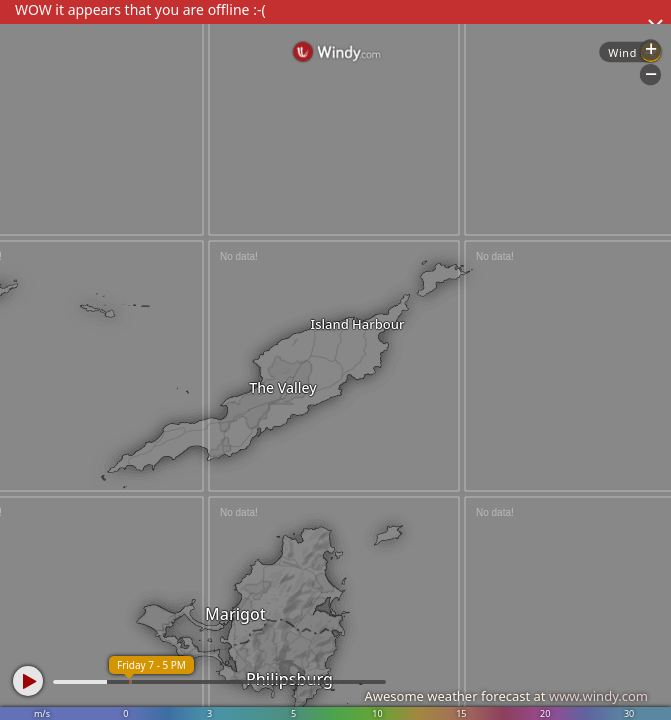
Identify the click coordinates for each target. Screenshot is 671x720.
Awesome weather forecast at (506, 696)
